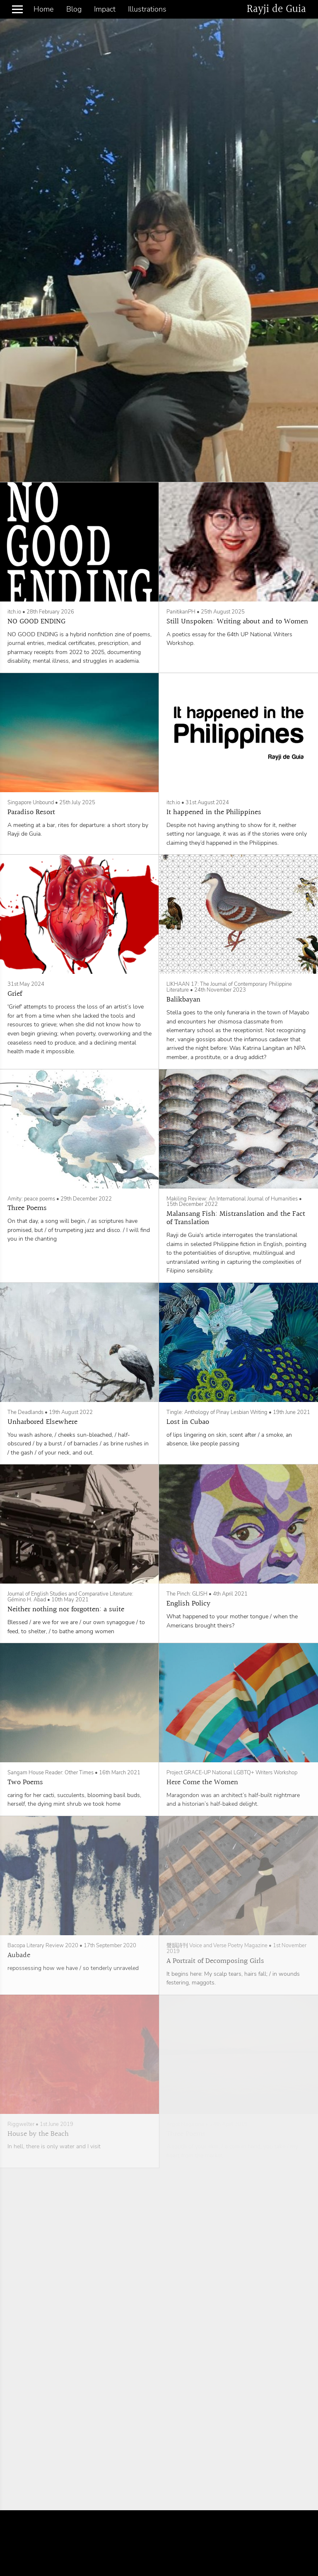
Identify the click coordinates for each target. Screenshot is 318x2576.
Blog (74, 9)
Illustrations (147, 9)
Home (43, 9)
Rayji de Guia (276, 9)
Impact (105, 9)
